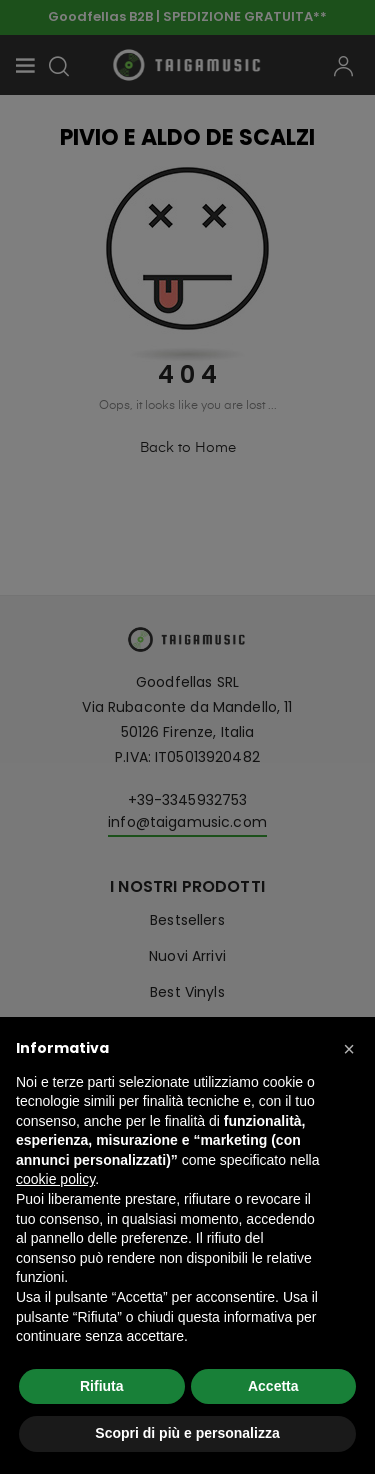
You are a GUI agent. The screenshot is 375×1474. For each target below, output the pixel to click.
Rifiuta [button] (102, 1386)
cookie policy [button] (55, 1179)
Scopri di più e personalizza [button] (187, 1433)
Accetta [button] (273, 1386)
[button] (349, 1049)
